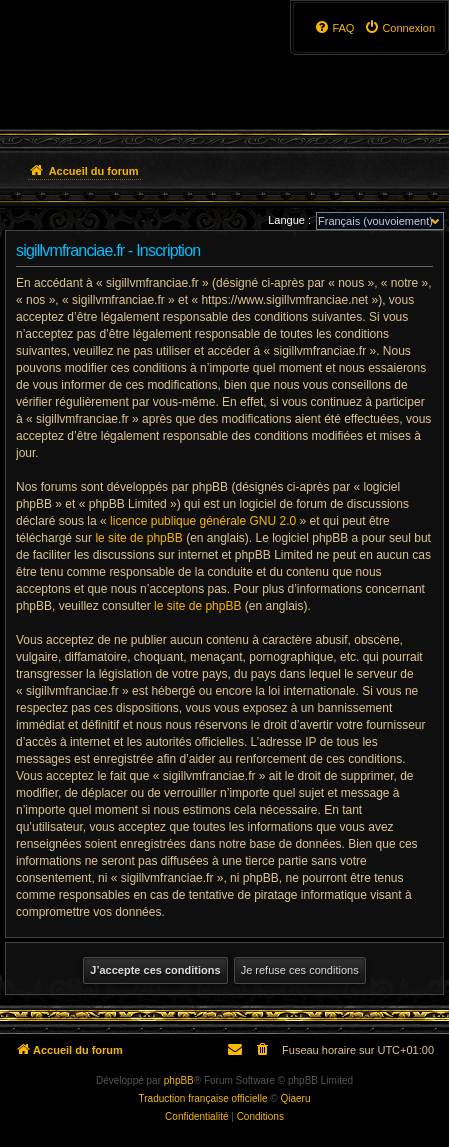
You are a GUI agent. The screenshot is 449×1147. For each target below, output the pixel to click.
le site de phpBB (138, 538)
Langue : (289, 220)
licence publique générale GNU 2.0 (203, 521)
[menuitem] (399, 28)
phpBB (179, 1080)
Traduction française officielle (203, 1098)
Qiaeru (295, 1098)
